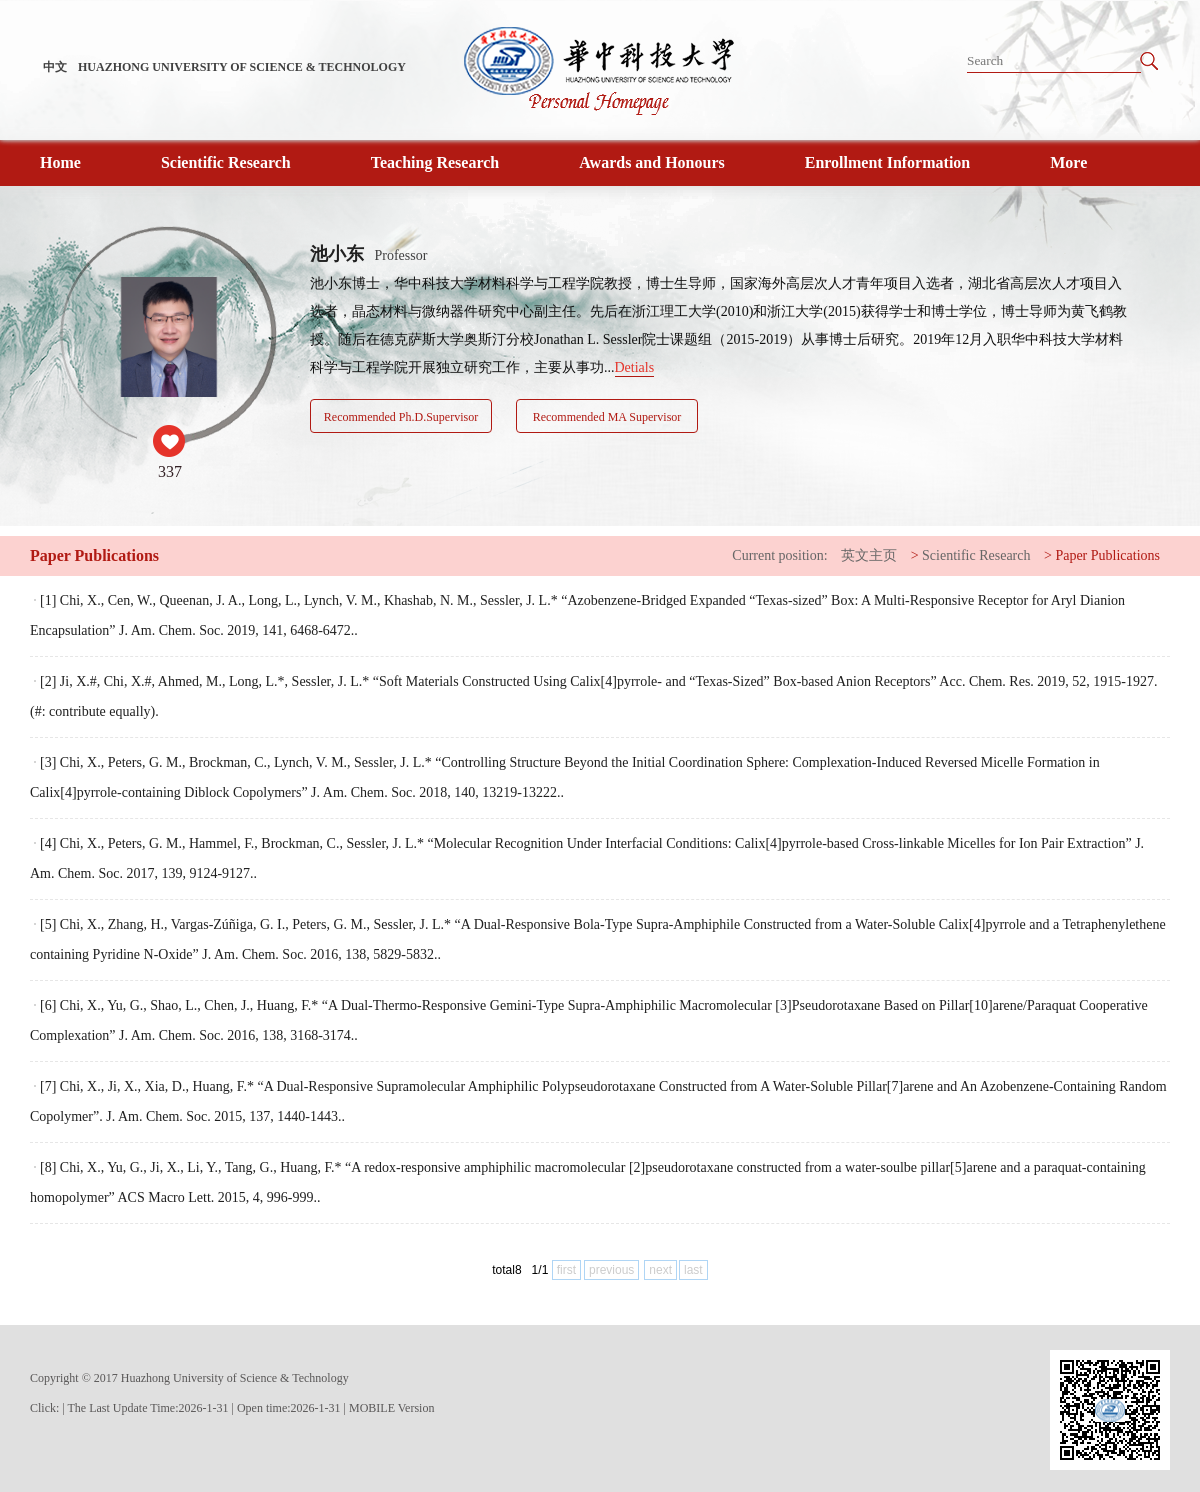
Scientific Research (226, 162)
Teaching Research (435, 162)
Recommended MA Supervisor (607, 417)
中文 (55, 67)
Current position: (779, 555)
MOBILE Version (391, 1408)
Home (60, 162)
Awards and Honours (652, 162)
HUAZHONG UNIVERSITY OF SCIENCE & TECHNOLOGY (242, 67)
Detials (635, 367)
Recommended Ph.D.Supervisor (401, 417)
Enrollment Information (887, 162)
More (1068, 162)
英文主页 (869, 555)
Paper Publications (1107, 555)
